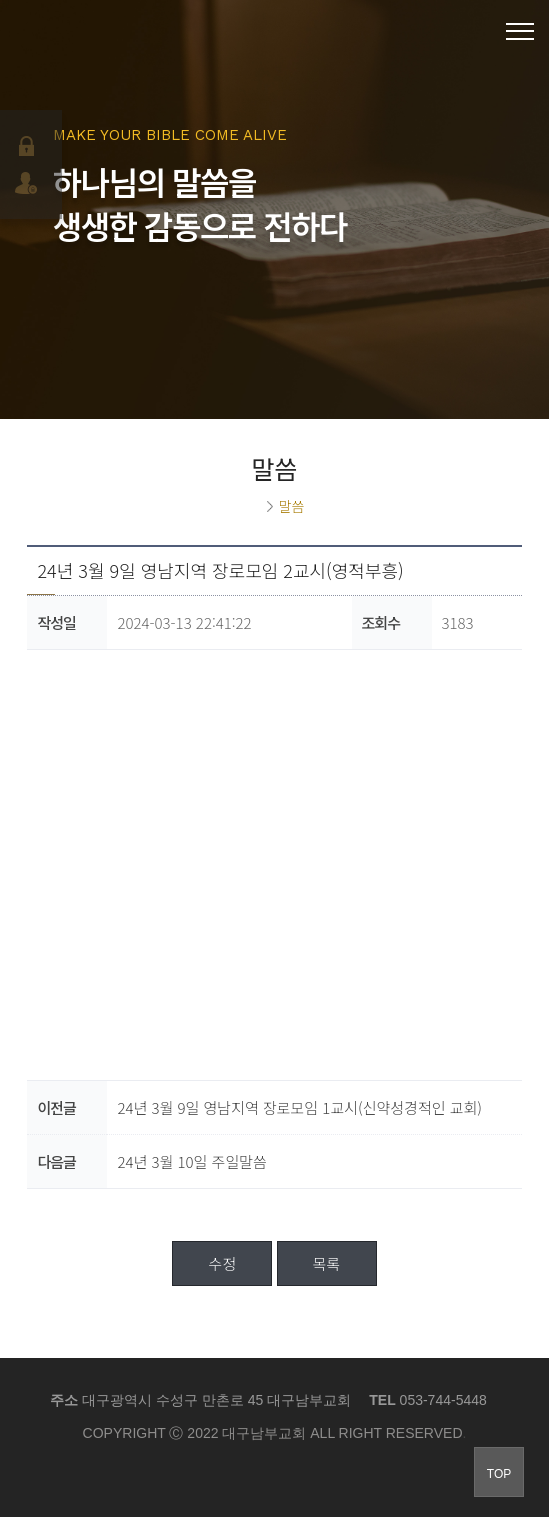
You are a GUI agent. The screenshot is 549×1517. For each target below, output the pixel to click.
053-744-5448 (443, 1400)
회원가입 (28, 183)
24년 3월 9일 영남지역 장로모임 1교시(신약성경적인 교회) (299, 1107)
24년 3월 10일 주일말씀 (191, 1161)
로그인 (28, 146)
